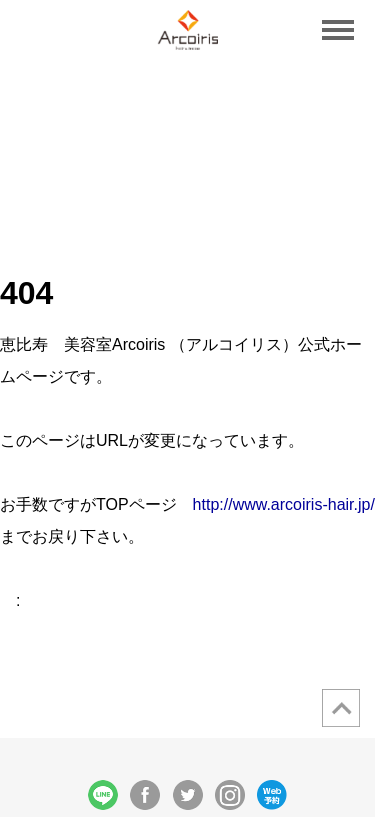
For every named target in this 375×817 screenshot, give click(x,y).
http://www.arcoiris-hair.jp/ (284, 504)
